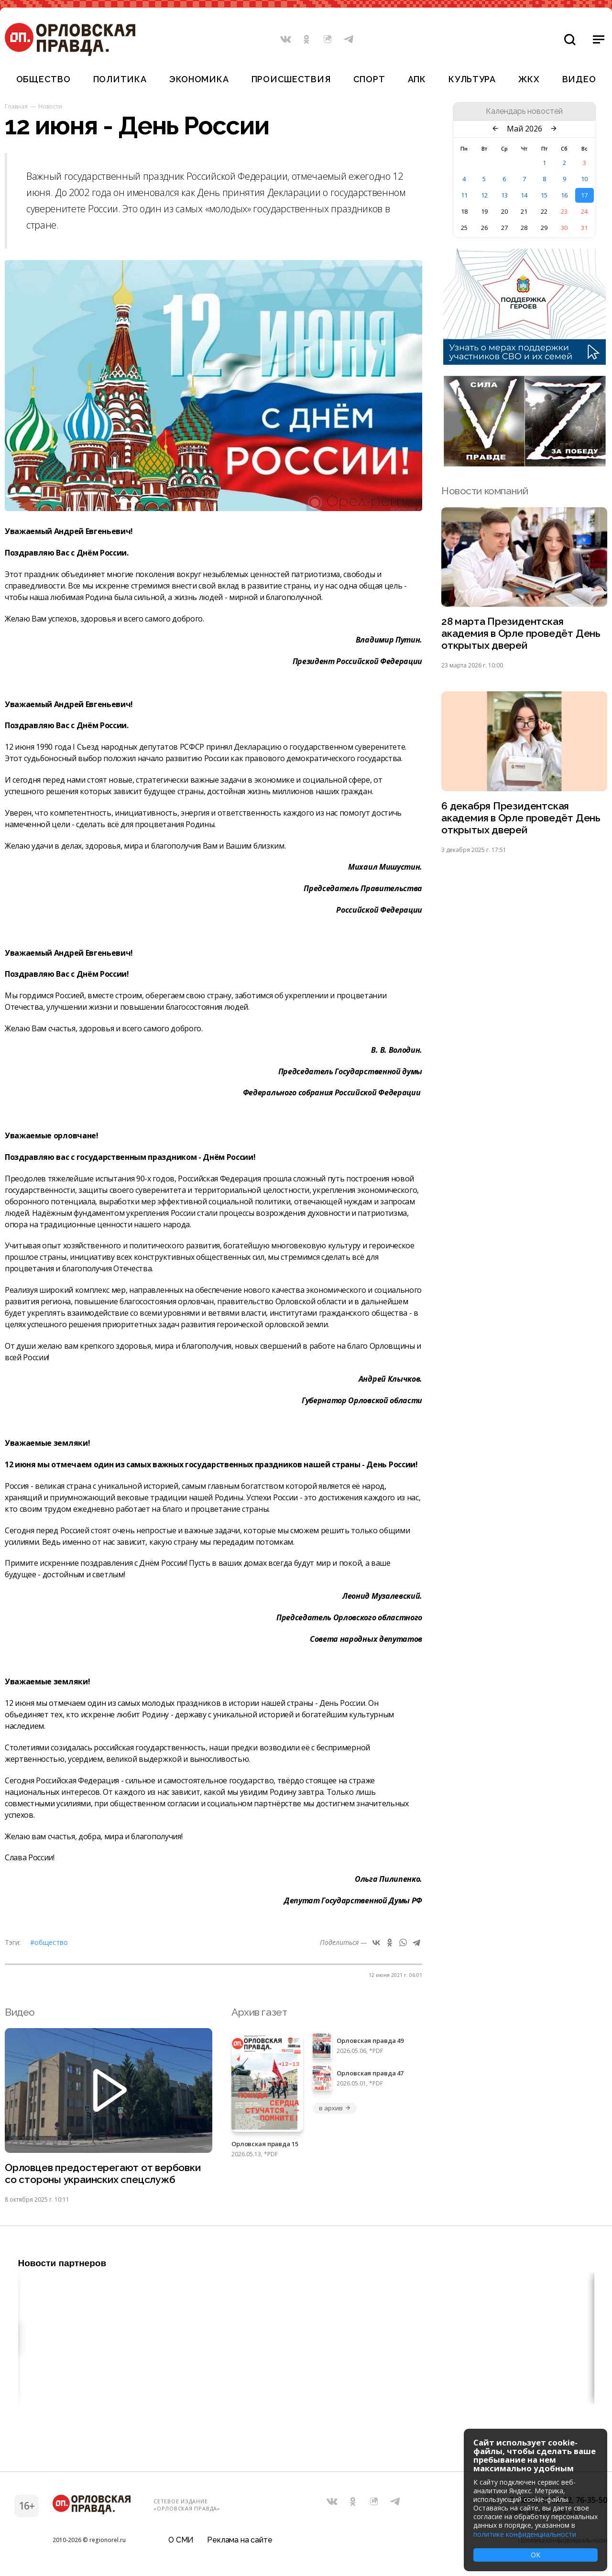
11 (464, 195)
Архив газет (259, 2012)
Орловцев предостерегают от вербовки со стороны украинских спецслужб (103, 2173)
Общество (43, 79)
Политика (120, 79)
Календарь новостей (524, 111)
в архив (334, 2108)
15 (544, 195)
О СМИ (181, 2539)
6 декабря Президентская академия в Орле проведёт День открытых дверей (521, 818)
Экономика (199, 79)
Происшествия (291, 79)
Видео (579, 79)
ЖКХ (528, 79)
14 (524, 195)
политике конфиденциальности (524, 2534)
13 (504, 195)
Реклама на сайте (239, 2539)
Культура (472, 79)
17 (584, 195)
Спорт (369, 79)
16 (564, 195)
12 (484, 195)
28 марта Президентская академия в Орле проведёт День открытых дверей (521, 633)
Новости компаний (484, 491)
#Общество (49, 1942)
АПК (417, 79)
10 (584, 179)
